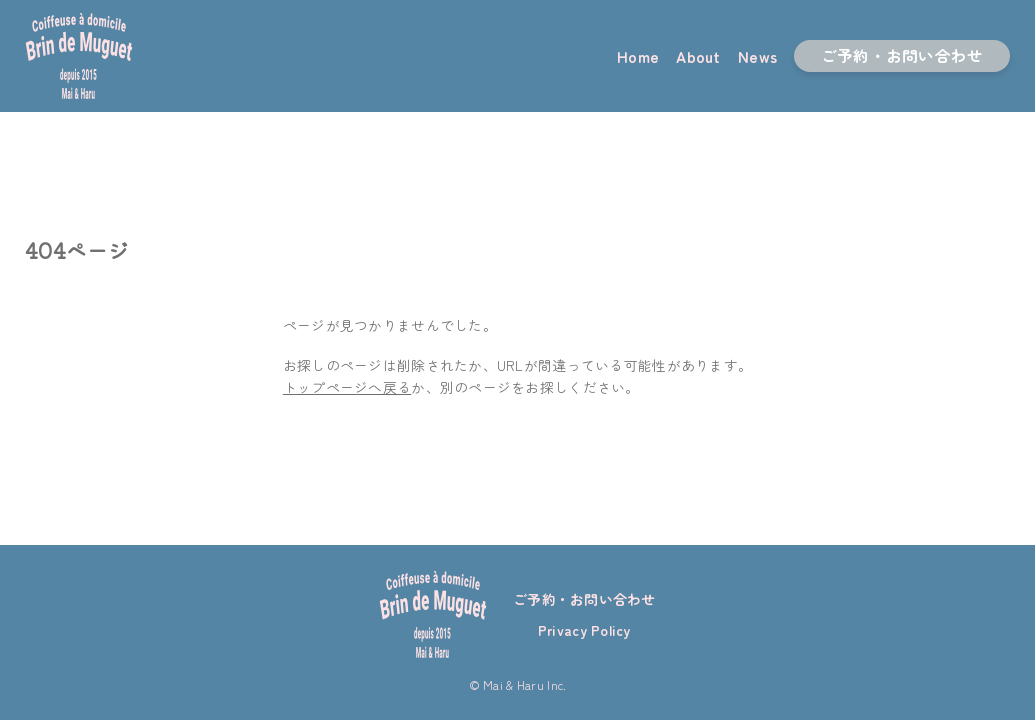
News (757, 56)
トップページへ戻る (347, 387)
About (698, 56)
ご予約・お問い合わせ (902, 55)
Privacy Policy (584, 630)
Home (638, 56)
